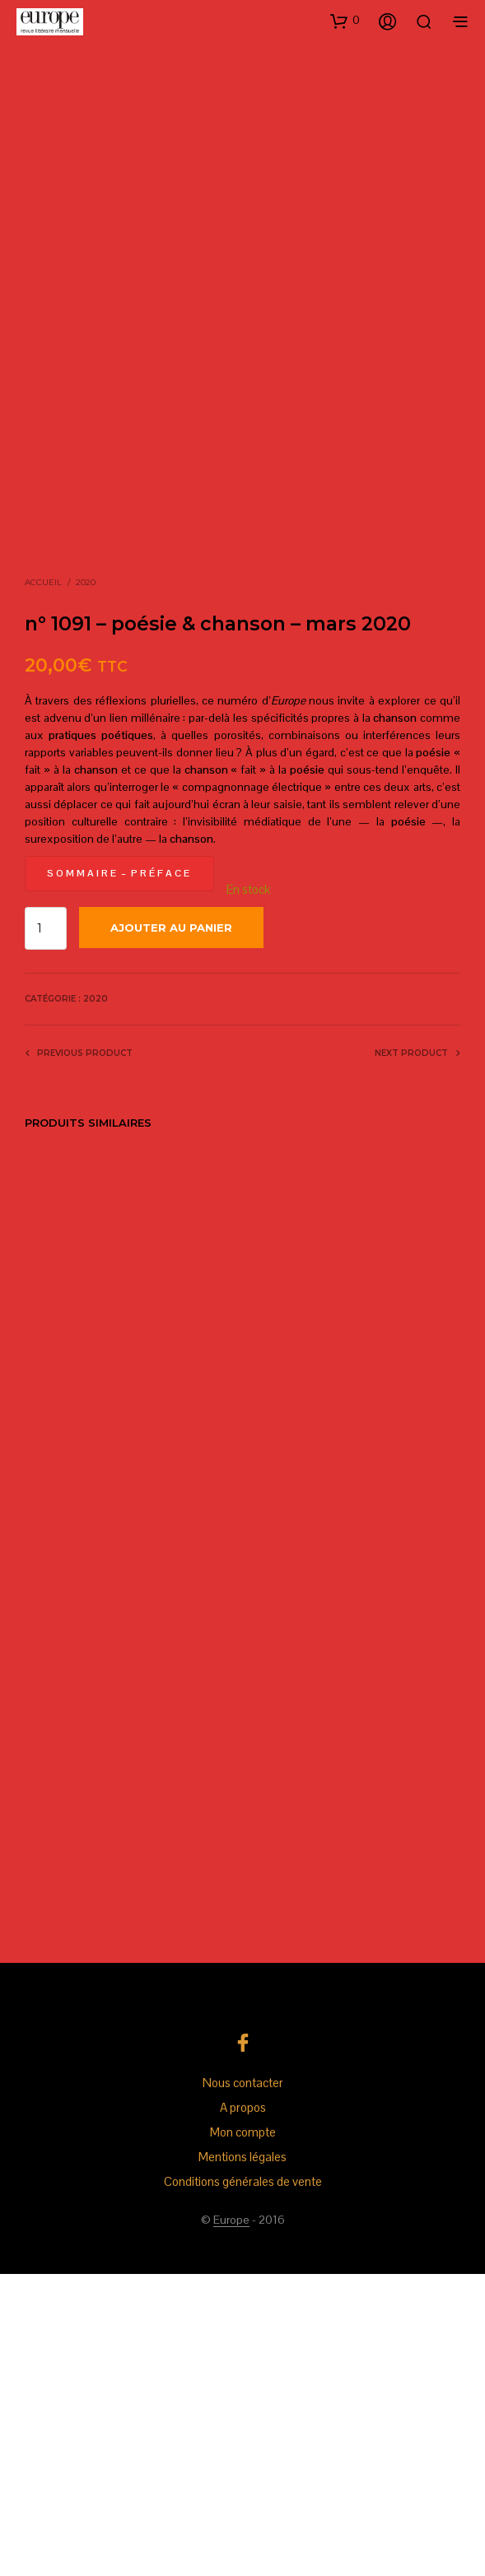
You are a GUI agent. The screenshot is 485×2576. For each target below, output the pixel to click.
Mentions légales (242, 2459)
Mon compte (243, 2434)
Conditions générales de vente (243, 2483)
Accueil (43, 884)
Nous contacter (243, 2384)
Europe (231, 2522)
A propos (243, 2409)
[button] (345, 20)
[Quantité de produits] (46, 1230)
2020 (86, 884)
